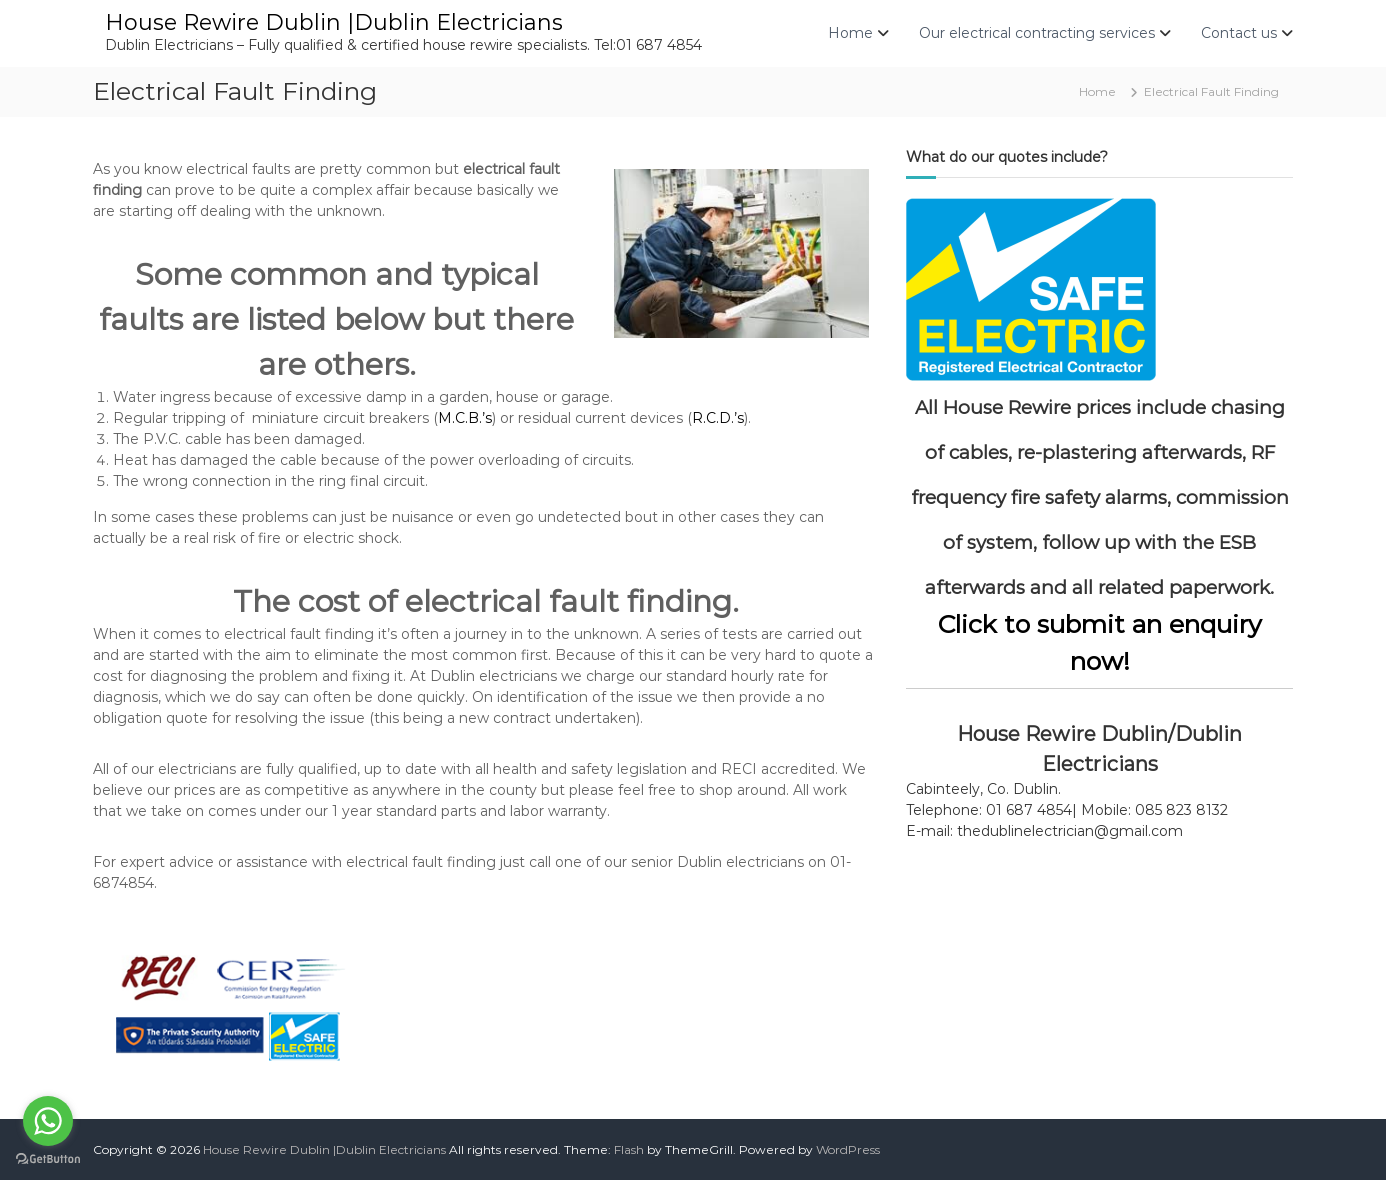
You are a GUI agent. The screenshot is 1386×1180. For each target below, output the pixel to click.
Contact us (1239, 33)
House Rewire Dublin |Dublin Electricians (334, 22)
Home (850, 33)
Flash (629, 1149)
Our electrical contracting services (1037, 33)
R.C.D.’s (718, 418)
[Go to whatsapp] (48, 1121)
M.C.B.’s (465, 418)
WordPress (848, 1149)
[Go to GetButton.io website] (48, 1159)
